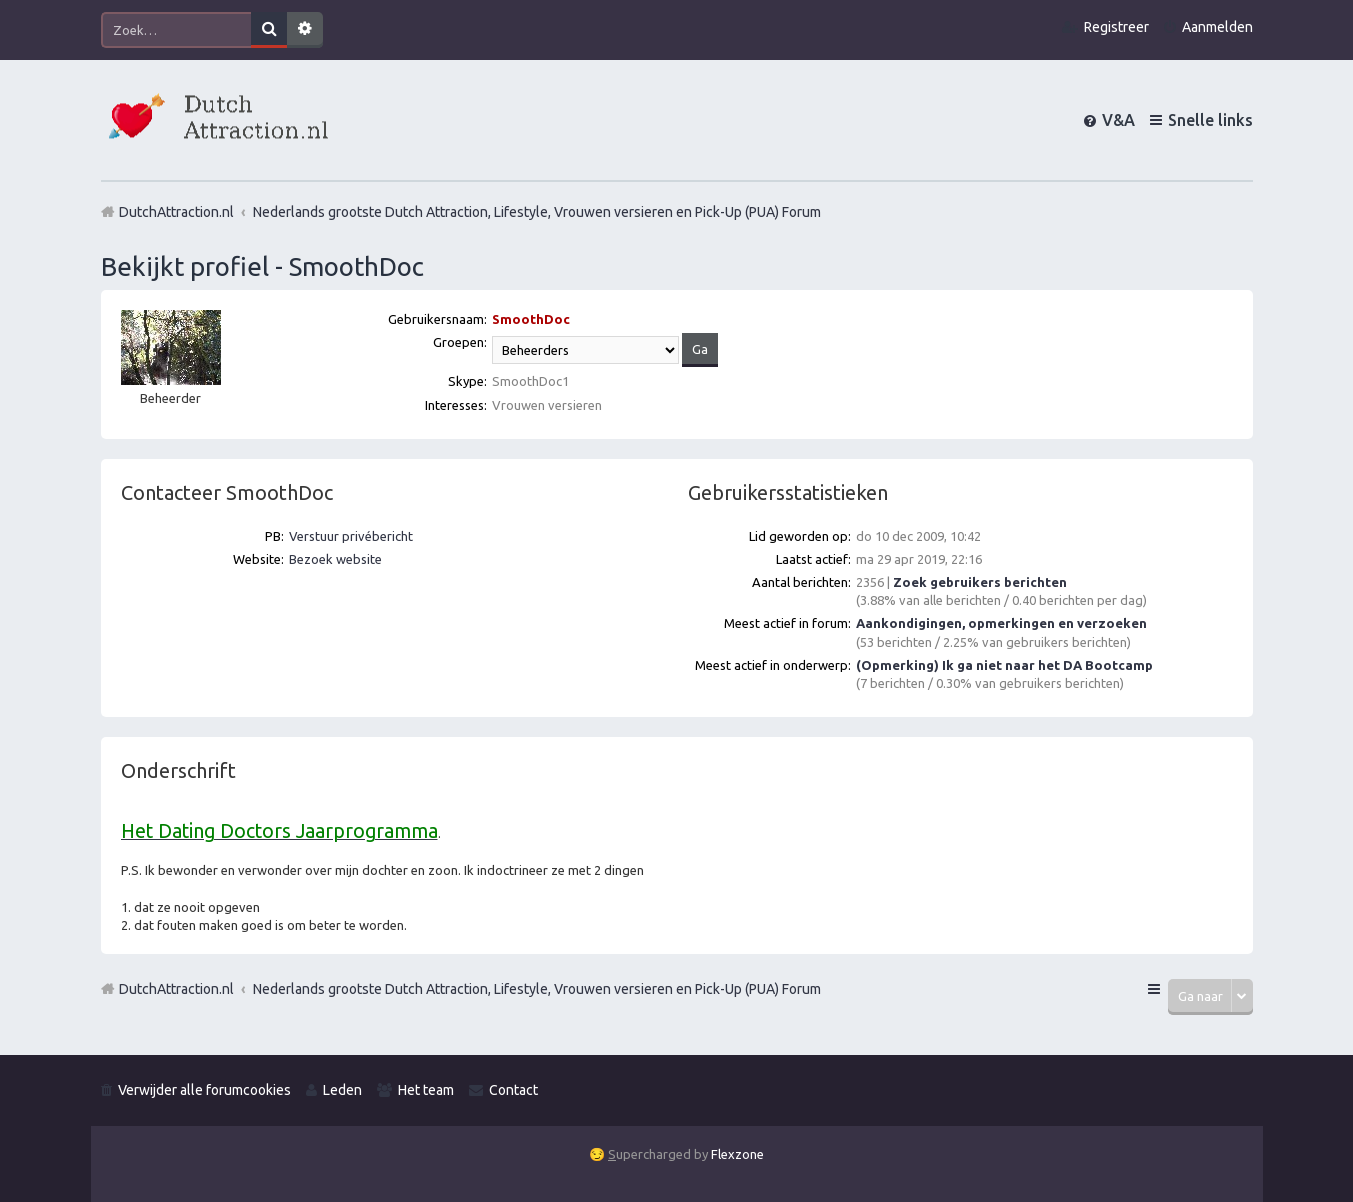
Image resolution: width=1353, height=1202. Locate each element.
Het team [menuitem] (426, 1090)
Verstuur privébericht (351, 536)
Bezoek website (335, 559)
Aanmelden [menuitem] (1217, 27)
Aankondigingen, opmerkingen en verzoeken (1001, 623)
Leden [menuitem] (342, 1090)
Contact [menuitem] (513, 1090)
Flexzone (737, 1154)
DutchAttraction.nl (176, 989)
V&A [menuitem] (1118, 120)
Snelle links (1210, 120)
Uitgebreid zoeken (305, 30)
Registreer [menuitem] (1116, 27)
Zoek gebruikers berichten (980, 582)
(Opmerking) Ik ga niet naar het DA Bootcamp (1004, 665)
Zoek (269, 30)
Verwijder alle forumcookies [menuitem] (204, 1090)
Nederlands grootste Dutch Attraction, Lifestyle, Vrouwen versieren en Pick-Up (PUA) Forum (537, 989)
